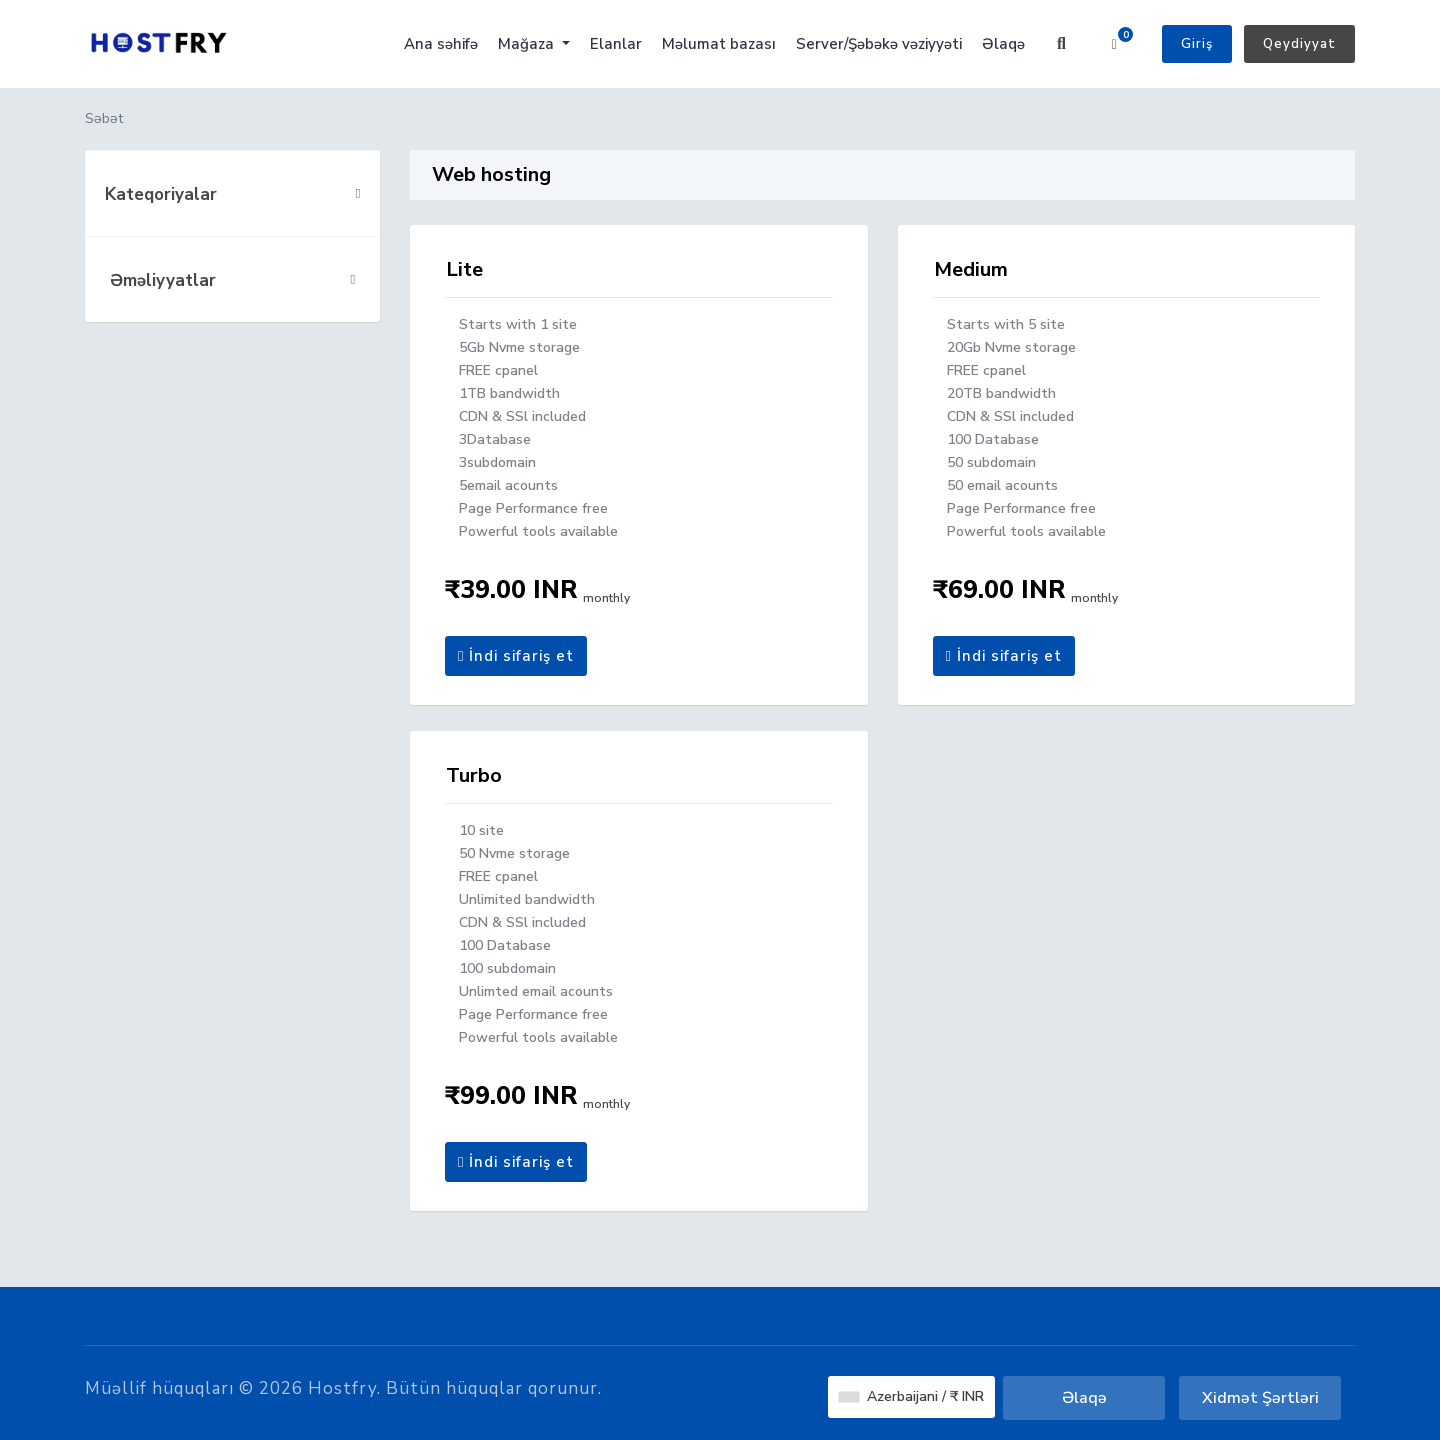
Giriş (1197, 44)
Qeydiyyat (1299, 44)
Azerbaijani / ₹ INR (911, 1396)
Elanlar (616, 44)
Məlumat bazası (719, 44)
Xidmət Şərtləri (1260, 1398)
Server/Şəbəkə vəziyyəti (879, 44)
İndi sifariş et (516, 656)
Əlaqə (1003, 44)
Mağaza (528, 44)
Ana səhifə (441, 44)
